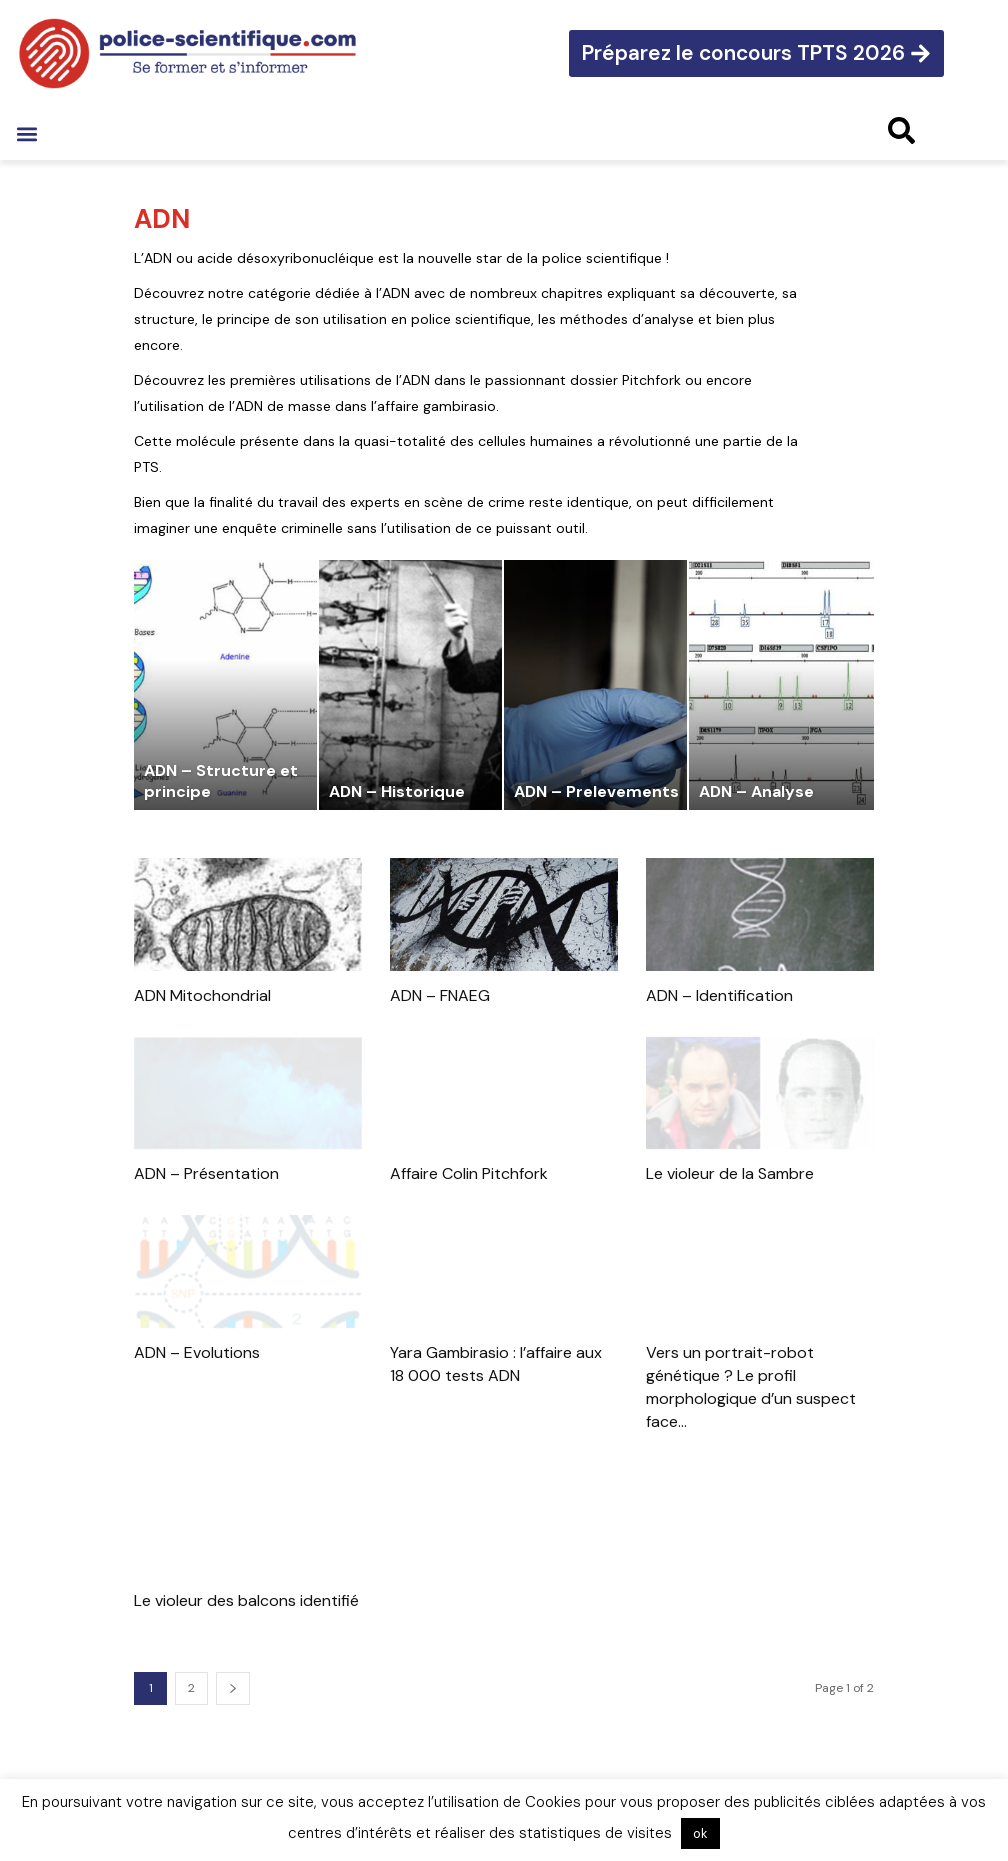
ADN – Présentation (206, 1173)
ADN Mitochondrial (202, 995)
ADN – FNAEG (440, 995)
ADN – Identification (719, 995)
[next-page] (233, 1688)
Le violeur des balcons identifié (246, 1600)
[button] (26, 133)
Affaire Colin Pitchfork (469, 1173)
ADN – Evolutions (197, 1352)
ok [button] (700, 1833)
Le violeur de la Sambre (730, 1173)
